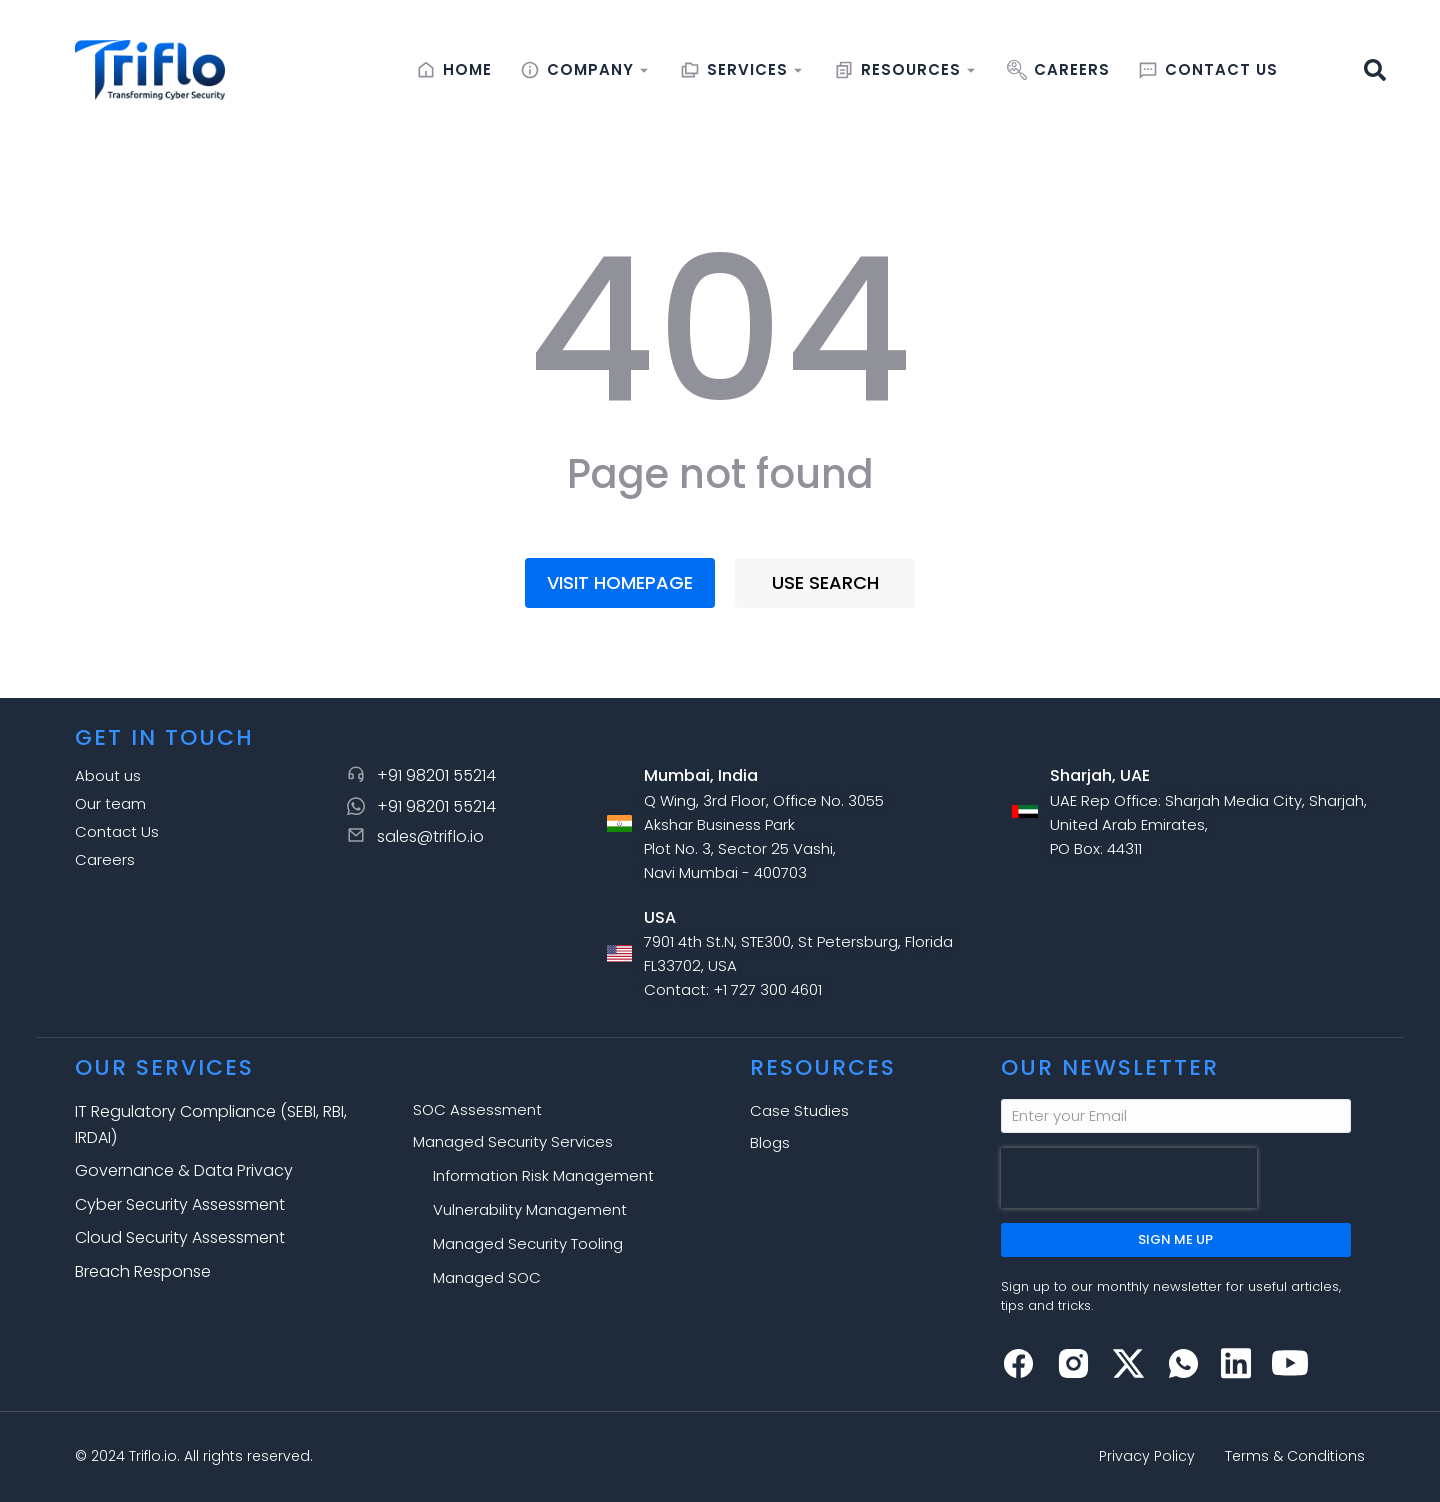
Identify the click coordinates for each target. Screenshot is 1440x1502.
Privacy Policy (1147, 1456)
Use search (825, 582)
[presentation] (1129, 1178)
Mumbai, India (701, 775)
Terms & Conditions (1295, 1456)
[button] (1375, 70)
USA (660, 917)
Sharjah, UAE (1100, 775)
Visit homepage (620, 582)
